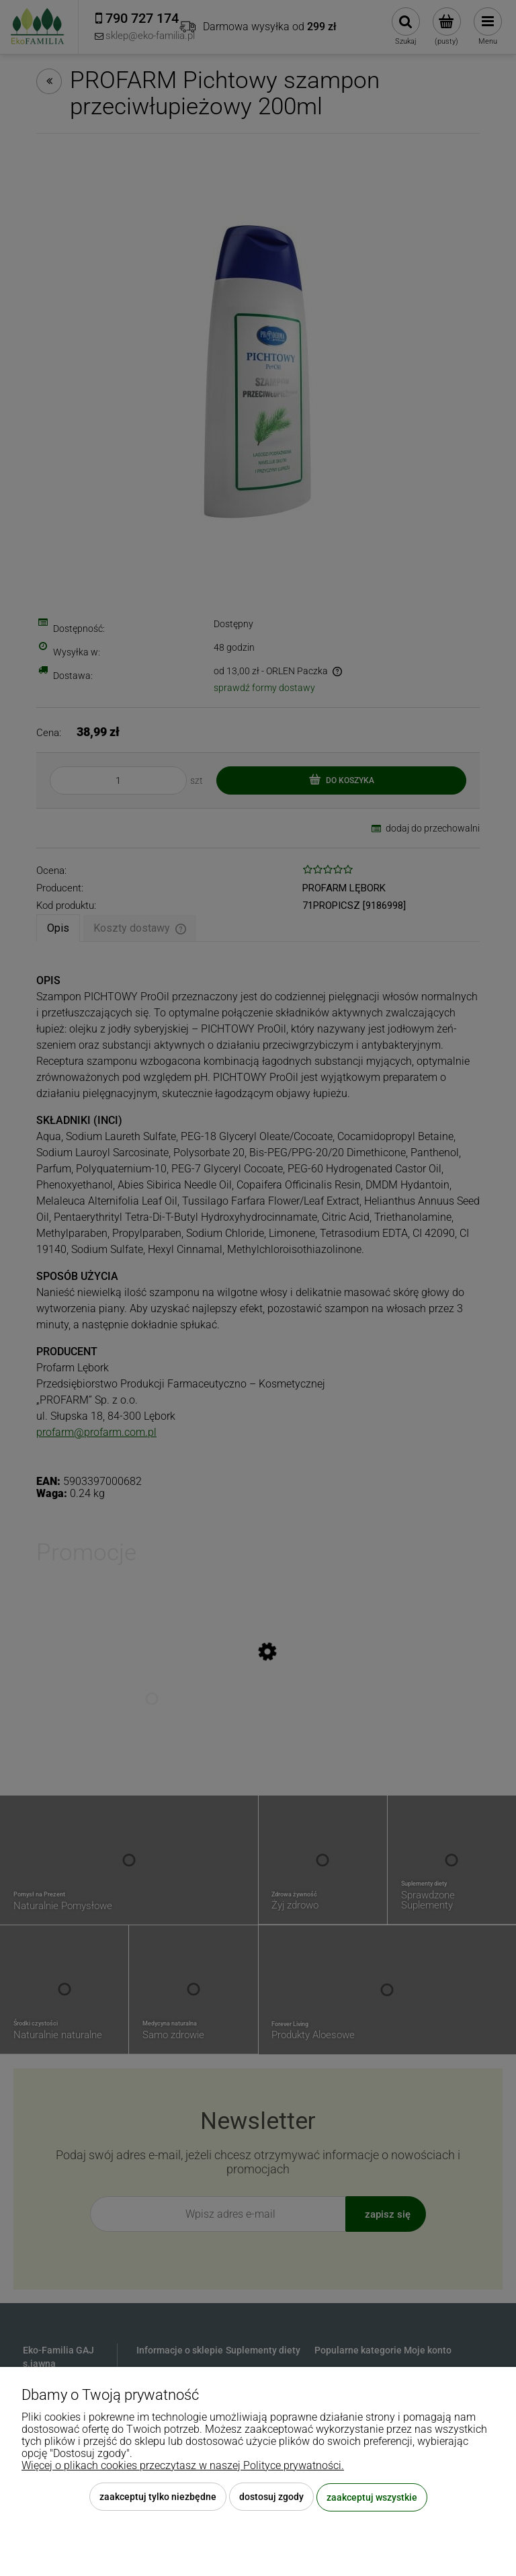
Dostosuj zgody (271, 2497)
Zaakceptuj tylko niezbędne (157, 2497)
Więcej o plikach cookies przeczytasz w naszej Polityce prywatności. (183, 2466)
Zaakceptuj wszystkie (372, 2497)
